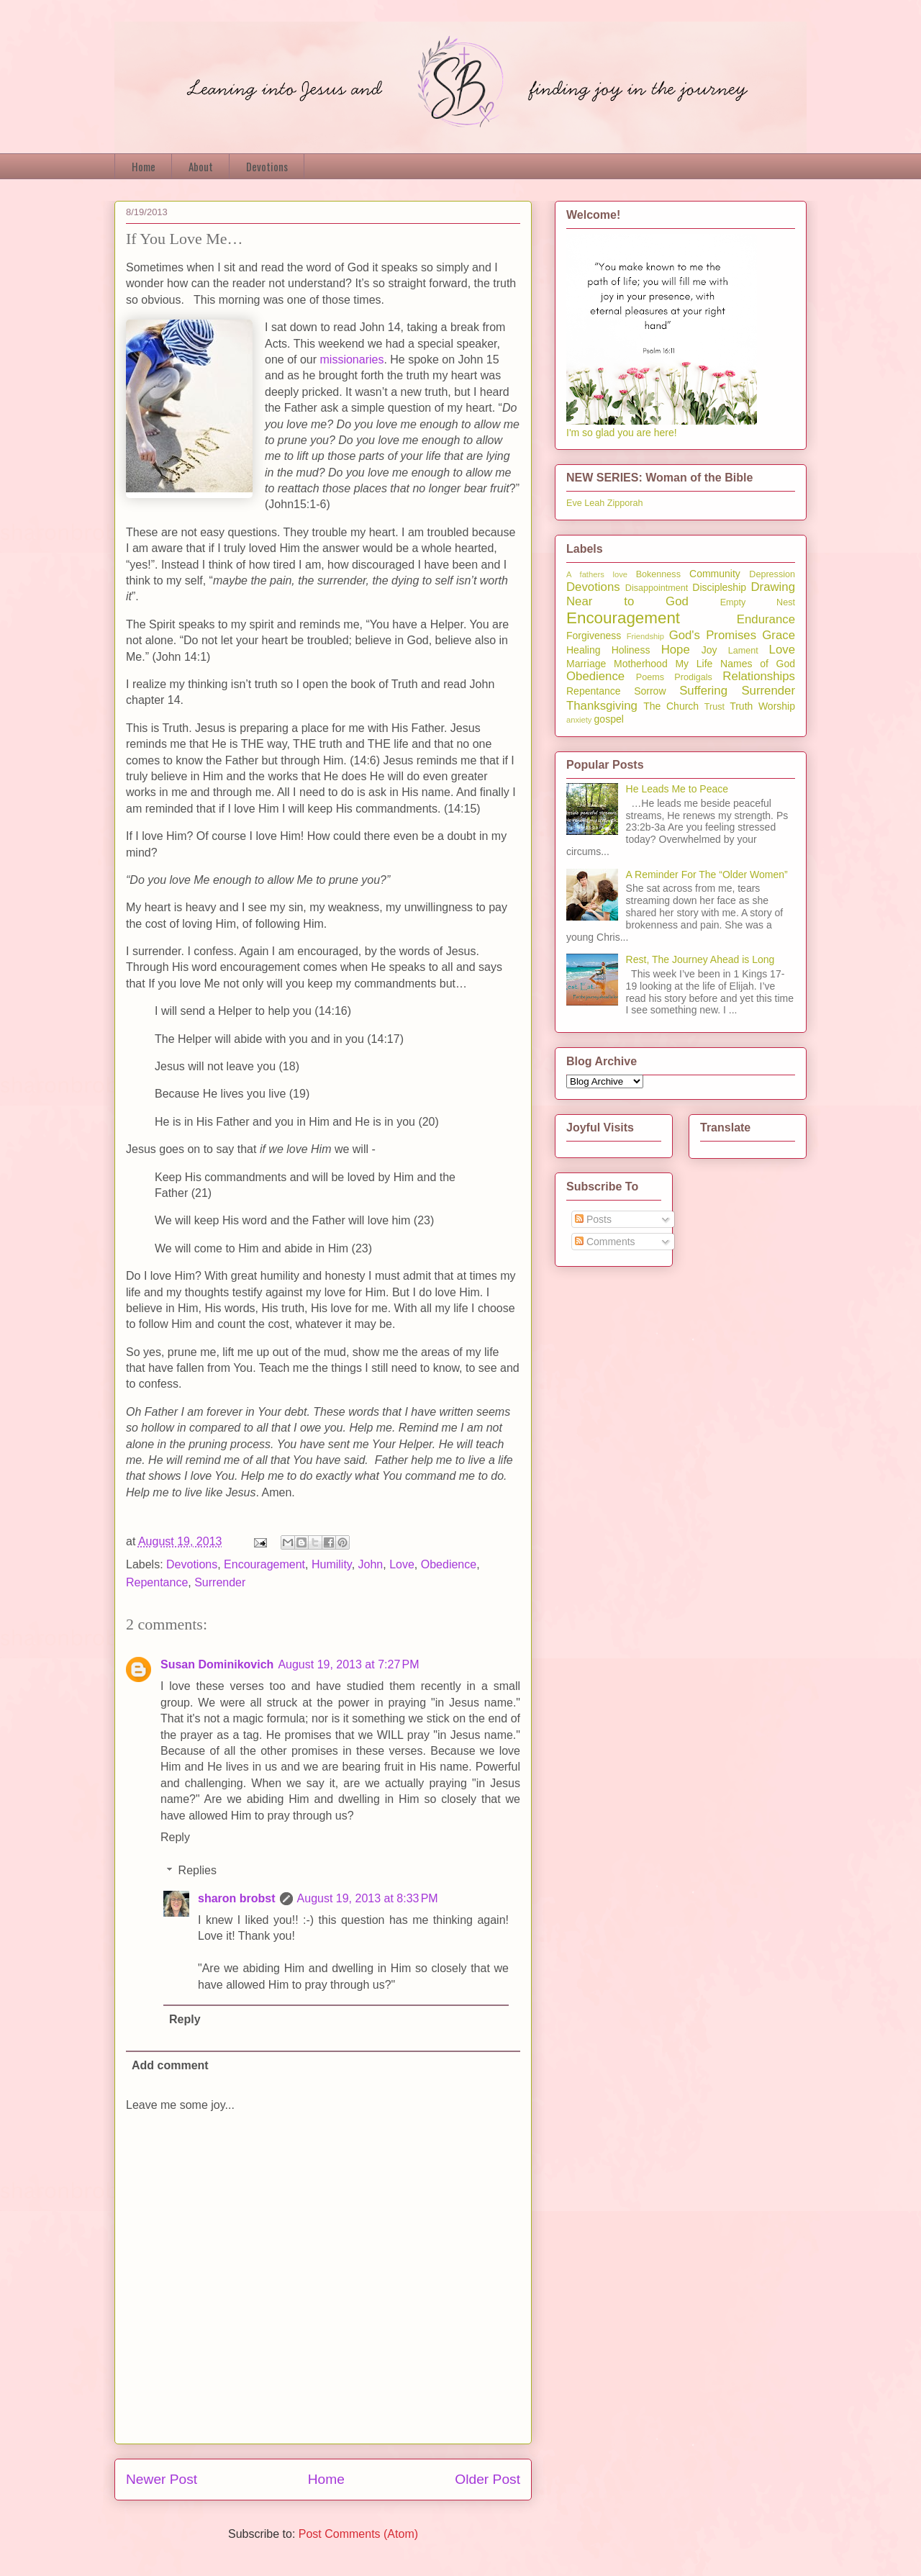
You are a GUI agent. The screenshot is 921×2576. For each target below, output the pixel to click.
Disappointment (657, 588)
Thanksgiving (602, 706)
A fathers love (596, 574)
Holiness (631, 650)
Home (143, 166)
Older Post (487, 2479)
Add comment (170, 2065)
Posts (593, 1219)
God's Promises (712, 635)
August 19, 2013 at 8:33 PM (367, 1898)
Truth (741, 706)
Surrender (219, 1582)
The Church (671, 706)
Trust (714, 707)
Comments (605, 1241)
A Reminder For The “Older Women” (707, 874)
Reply (175, 1837)
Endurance (766, 619)
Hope (675, 649)
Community (714, 573)
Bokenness (658, 574)
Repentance (157, 1582)
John (371, 1564)
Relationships (758, 676)
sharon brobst (237, 1898)
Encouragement (264, 1564)
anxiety (578, 719)
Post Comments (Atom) (358, 2534)
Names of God (757, 663)
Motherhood (641, 663)
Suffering (703, 690)
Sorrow (650, 691)
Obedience (448, 1564)
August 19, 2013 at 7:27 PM (348, 1664)
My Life (693, 663)
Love (401, 1564)
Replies (197, 1870)
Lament (743, 651)
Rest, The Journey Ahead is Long (700, 959)
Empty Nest (757, 602)
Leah (594, 503)
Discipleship (719, 587)
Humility (332, 1564)
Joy (709, 650)
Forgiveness (593, 635)
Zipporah (625, 503)
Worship (776, 706)
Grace (778, 635)
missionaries (352, 359)
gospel (609, 719)
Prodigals (693, 677)
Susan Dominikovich (216, 1664)
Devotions (267, 166)
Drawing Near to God (680, 594)
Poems (650, 677)
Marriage (586, 663)
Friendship (645, 636)
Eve (574, 503)
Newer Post (161, 2479)
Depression (772, 574)
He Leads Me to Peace (677, 789)
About (201, 166)
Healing (583, 650)
